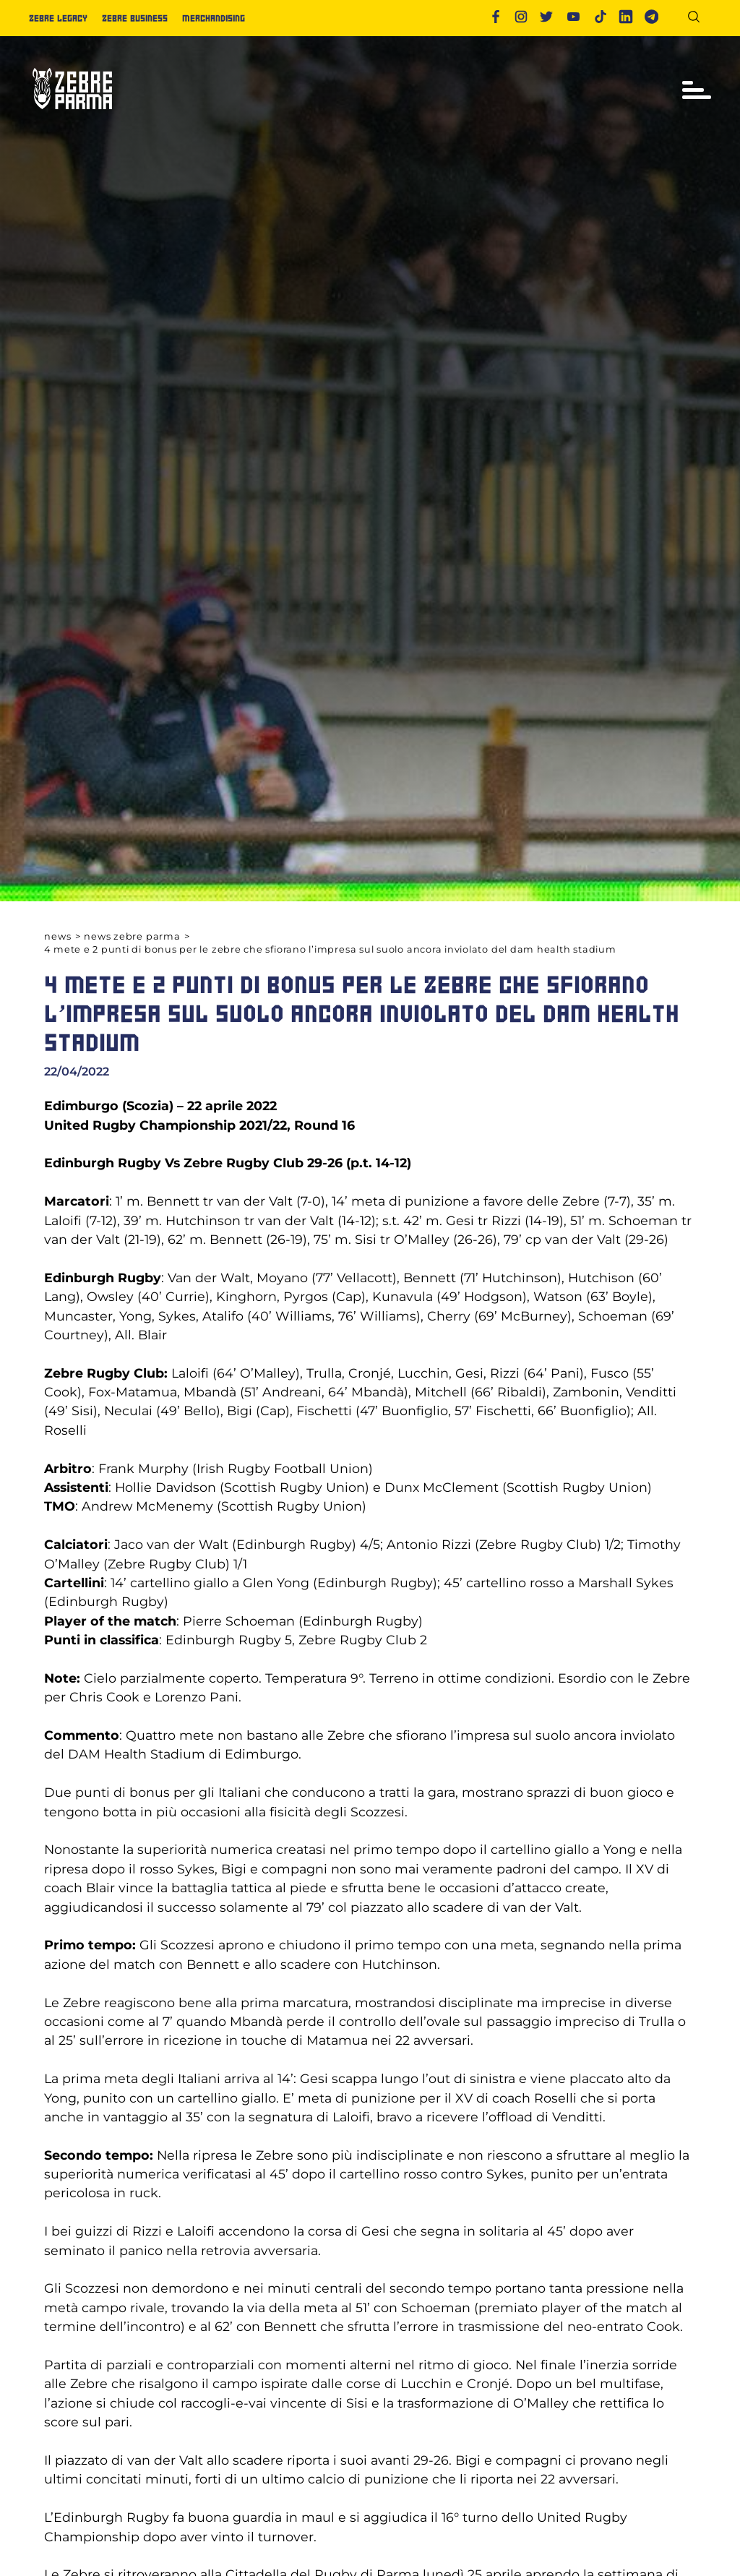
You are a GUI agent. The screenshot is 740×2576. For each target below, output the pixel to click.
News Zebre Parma (132, 936)
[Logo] (72, 115)
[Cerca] (699, 19)
